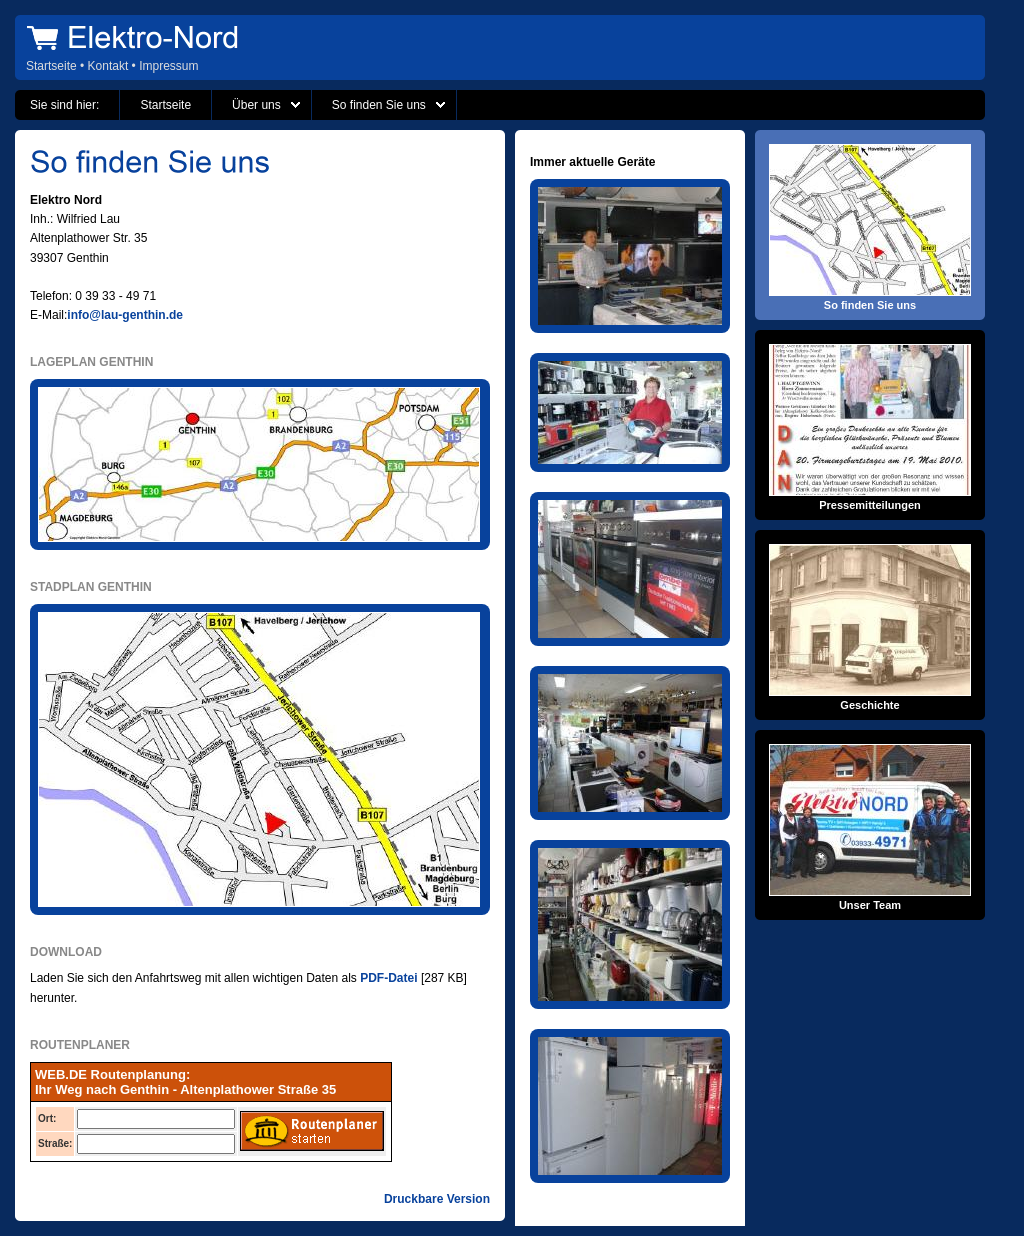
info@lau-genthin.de (125, 315)
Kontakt (108, 66)
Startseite (51, 66)
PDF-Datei (388, 978)
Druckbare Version (437, 1199)
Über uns (256, 105)
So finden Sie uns (379, 105)
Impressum (168, 66)
